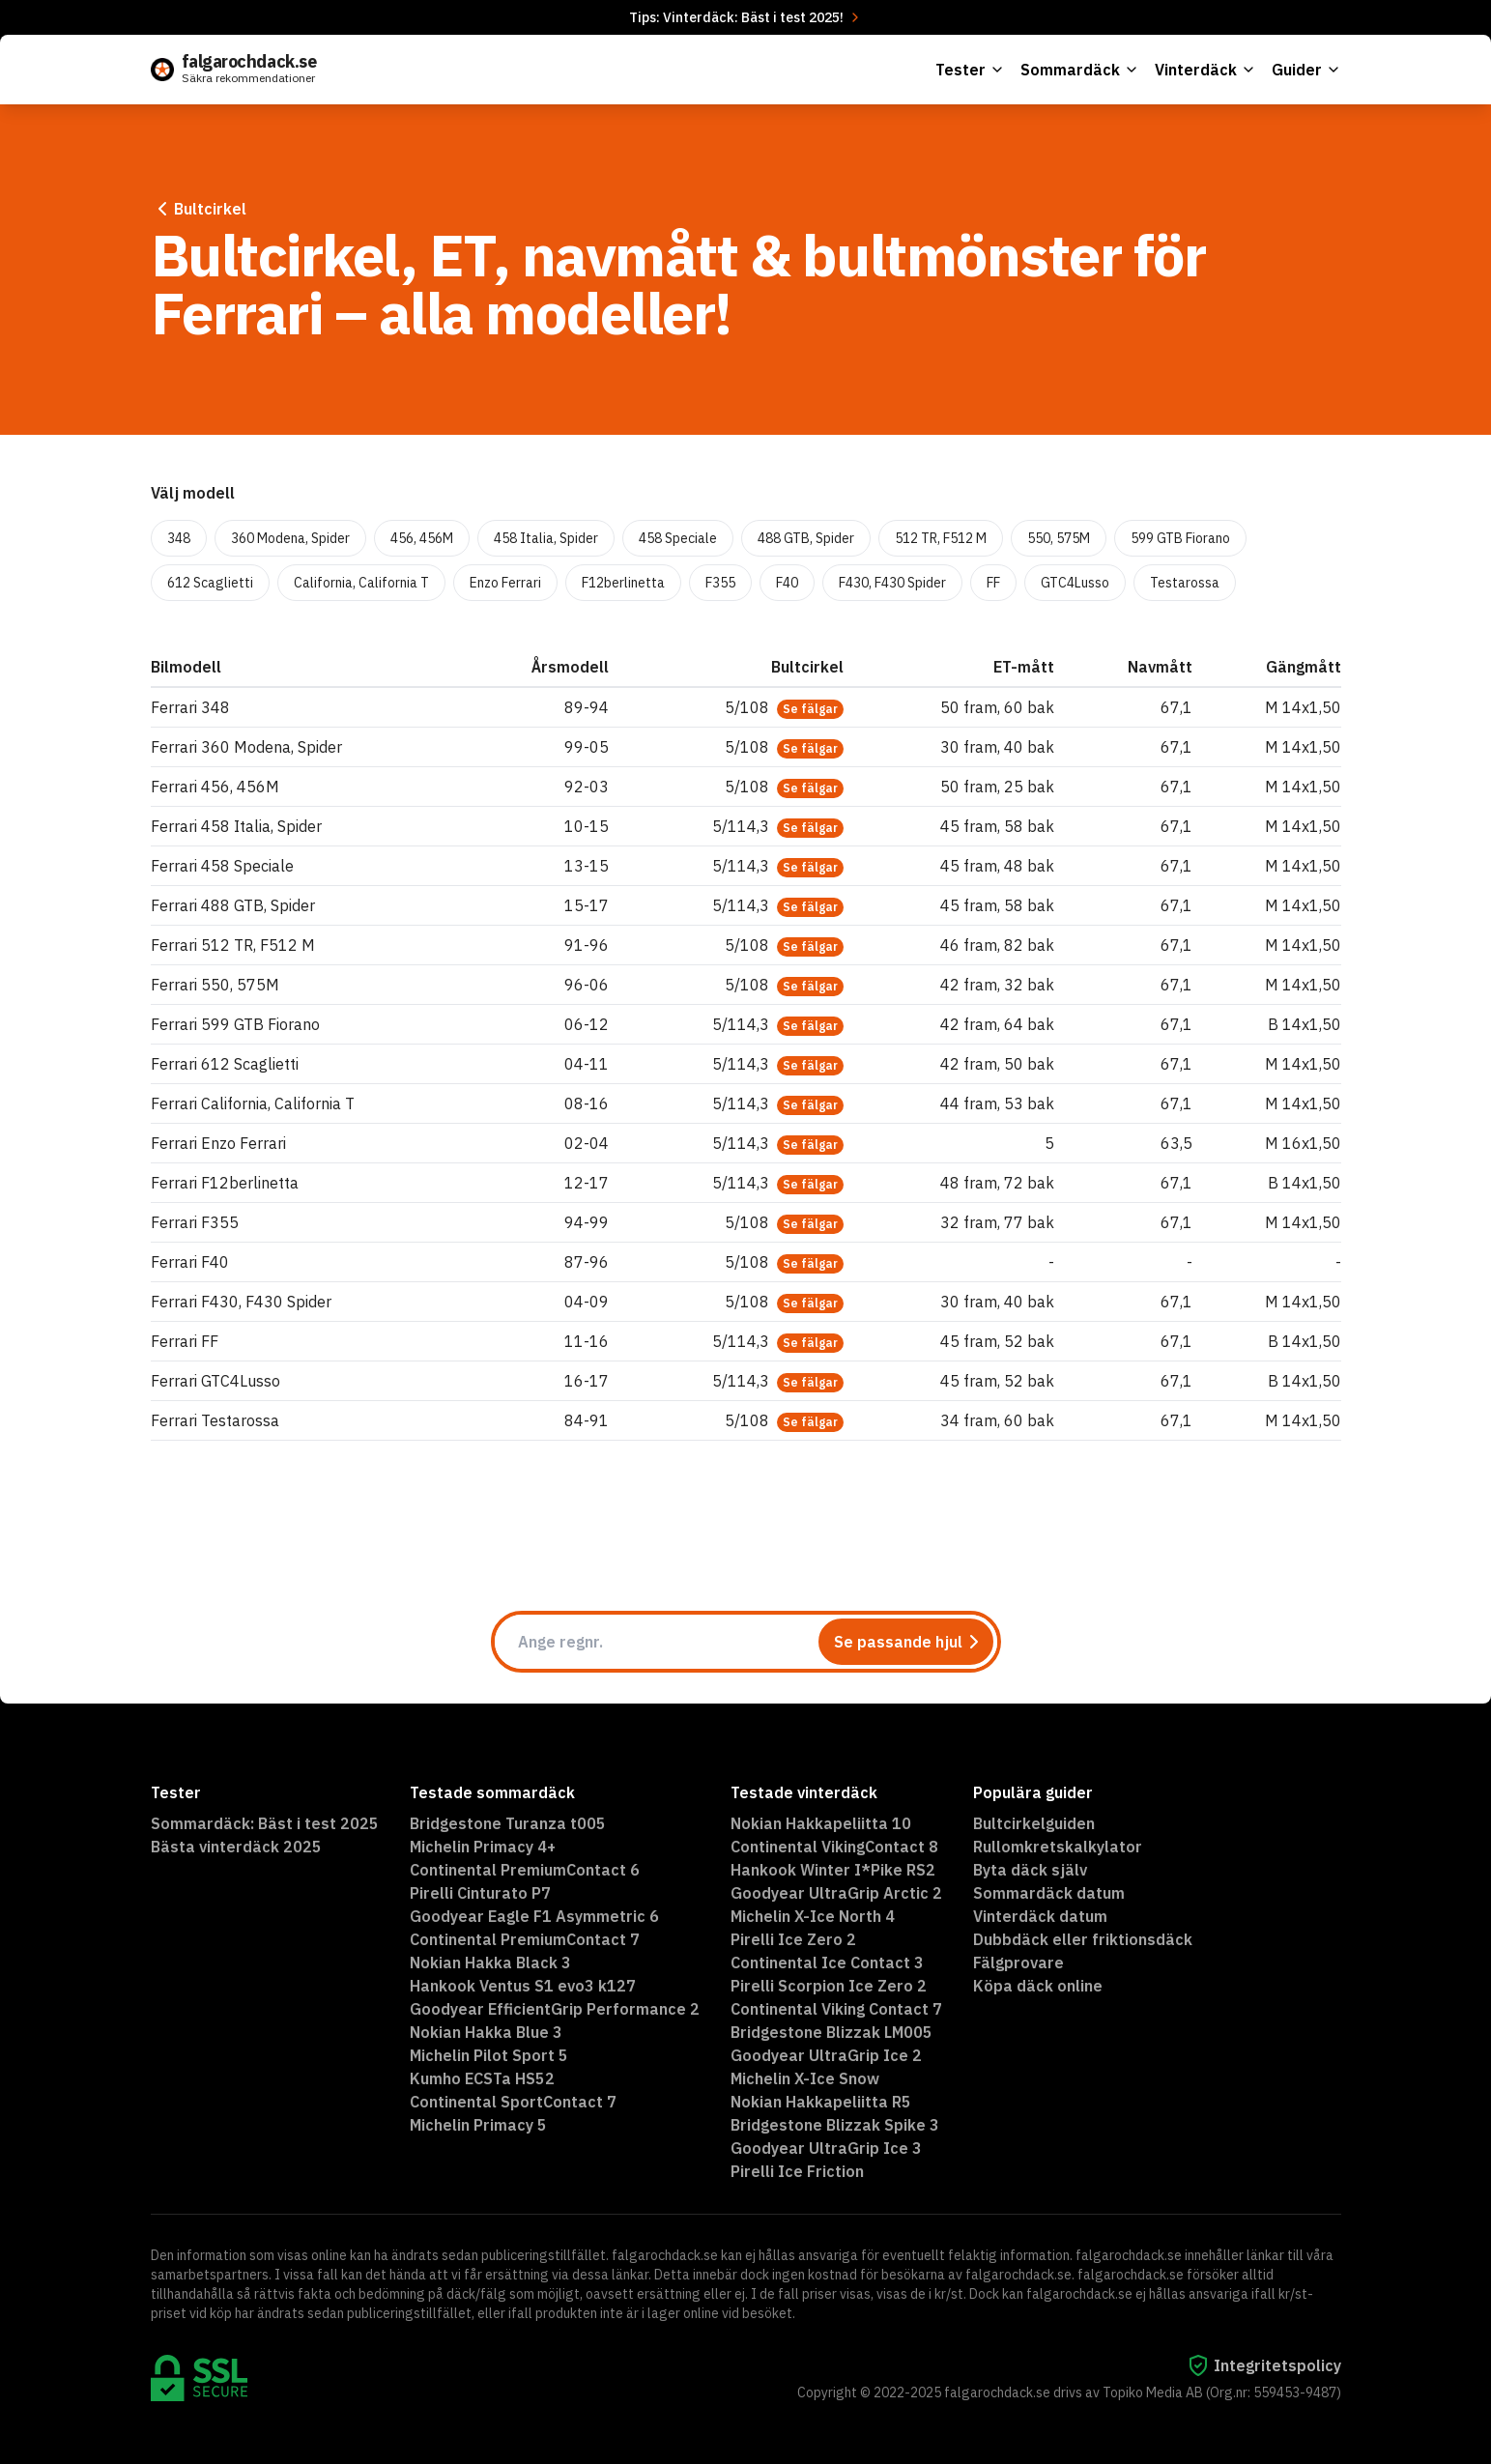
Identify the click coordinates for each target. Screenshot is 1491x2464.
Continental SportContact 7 (513, 2101)
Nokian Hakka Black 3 (490, 1962)
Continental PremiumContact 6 (525, 1869)
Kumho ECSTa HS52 (482, 2078)
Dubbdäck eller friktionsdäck (1082, 1939)
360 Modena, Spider (290, 538)
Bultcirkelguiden (1034, 1823)
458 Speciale (678, 538)
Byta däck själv (1030, 1869)
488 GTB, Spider (806, 538)
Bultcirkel (198, 208)
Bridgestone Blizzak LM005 (831, 2032)
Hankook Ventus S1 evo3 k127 (523, 1985)
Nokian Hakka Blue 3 (486, 2032)
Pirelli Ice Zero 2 (793, 1939)
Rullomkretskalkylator (1057, 1846)
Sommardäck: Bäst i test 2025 (265, 1823)
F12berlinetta (623, 582)
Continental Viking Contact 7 (836, 2009)
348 (178, 538)
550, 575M (1058, 538)
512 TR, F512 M (941, 538)
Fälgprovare (1018, 1962)
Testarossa (1184, 582)
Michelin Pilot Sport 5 (489, 2055)
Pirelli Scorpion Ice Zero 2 (829, 1985)
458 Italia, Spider (546, 538)
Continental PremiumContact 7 (525, 1939)
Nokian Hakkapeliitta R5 (821, 2101)
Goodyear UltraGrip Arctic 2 (836, 1893)
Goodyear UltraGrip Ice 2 (826, 2055)
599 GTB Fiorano (1180, 538)
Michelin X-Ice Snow (805, 2078)
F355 (720, 582)
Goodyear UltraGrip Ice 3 (826, 2148)
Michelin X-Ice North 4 (813, 1916)
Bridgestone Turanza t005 (508, 1823)
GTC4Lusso (1075, 582)
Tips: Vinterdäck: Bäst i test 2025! (746, 17)
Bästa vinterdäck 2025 (236, 1846)
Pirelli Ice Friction (797, 2171)
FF (993, 582)
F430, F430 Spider (892, 582)
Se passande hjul (910, 1641)
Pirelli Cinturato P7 (480, 1893)
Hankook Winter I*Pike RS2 (833, 1869)
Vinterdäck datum (1040, 1916)
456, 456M (421, 538)
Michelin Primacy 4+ (483, 1846)
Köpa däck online (1038, 1985)
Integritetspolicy (1264, 2365)
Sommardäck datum (1049, 1893)
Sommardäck (1079, 69)
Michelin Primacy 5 (478, 2125)
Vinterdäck (1205, 69)
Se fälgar (810, 709)
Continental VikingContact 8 (834, 1846)
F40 (787, 582)
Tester (970, 69)
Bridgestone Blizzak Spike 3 (835, 2125)
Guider (1306, 69)
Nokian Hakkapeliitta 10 (821, 1823)
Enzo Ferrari (505, 582)
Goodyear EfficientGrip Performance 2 (555, 2009)
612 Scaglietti (210, 582)
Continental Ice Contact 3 (827, 1962)
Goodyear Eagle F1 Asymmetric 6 (534, 1916)
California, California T (361, 582)
